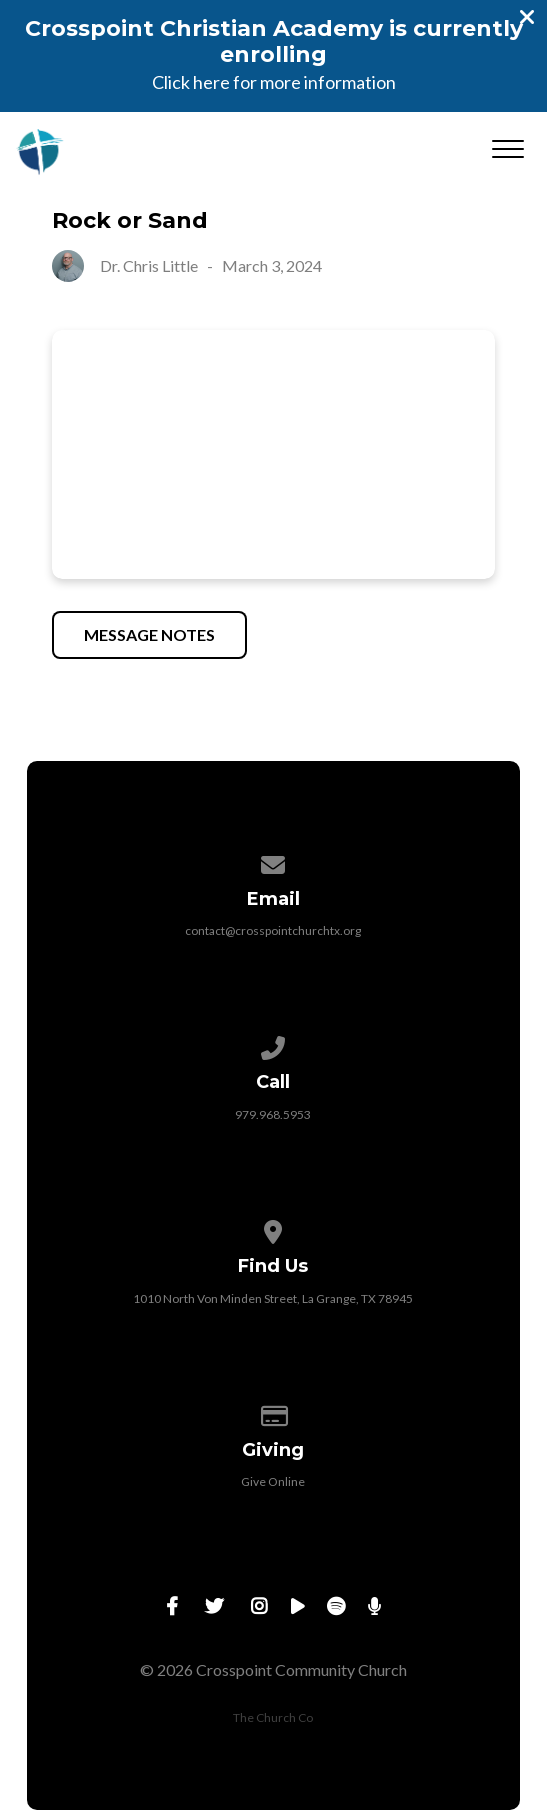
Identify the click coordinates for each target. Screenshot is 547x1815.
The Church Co (273, 1717)
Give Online (273, 1481)
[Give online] (274, 1412)
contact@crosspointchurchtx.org (273, 930)
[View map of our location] (274, 1228)
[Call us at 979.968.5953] (274, 1044)
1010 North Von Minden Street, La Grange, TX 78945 (273, 1298)
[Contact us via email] (274, 861)
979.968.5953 (273, 1114)
